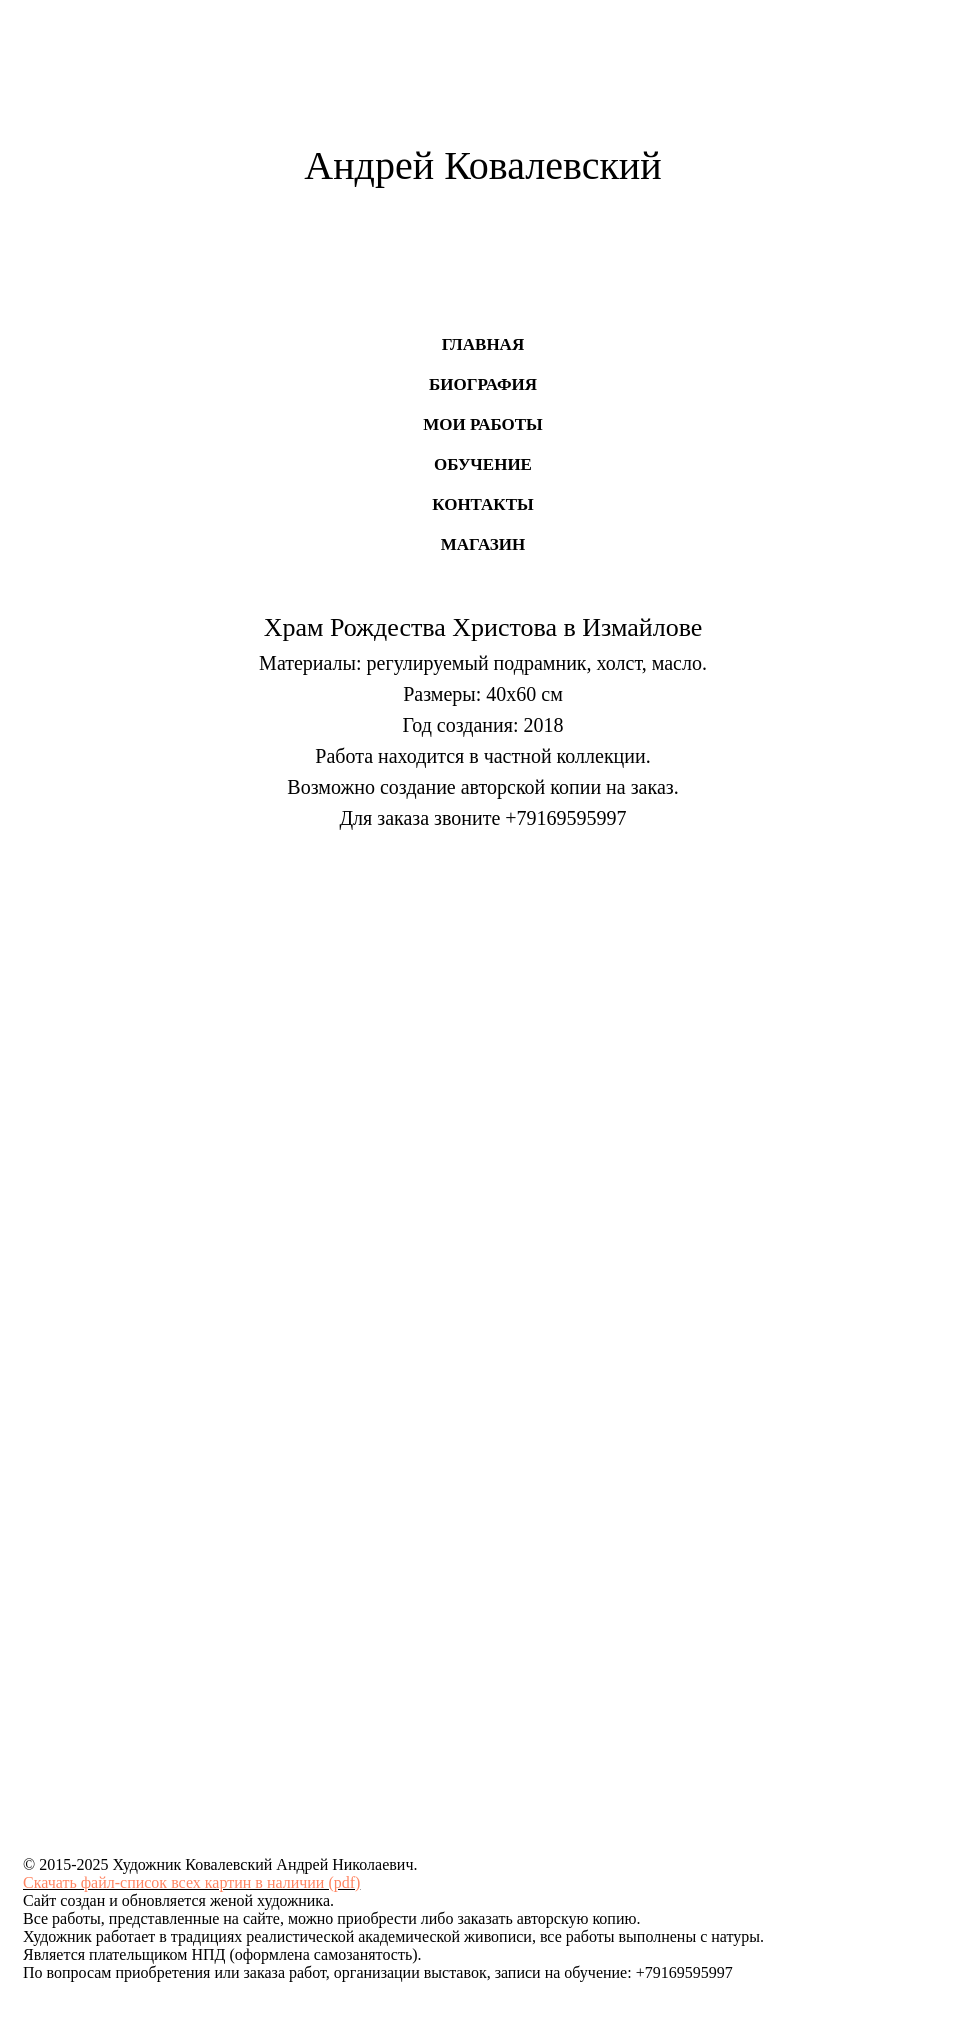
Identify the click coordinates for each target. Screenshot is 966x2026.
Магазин (483, 544)
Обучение (483, 464)
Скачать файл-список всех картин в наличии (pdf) (191, 1882)
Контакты (482, 504)
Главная (483, 344)
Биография (483, 384)
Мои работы (483, 424)
